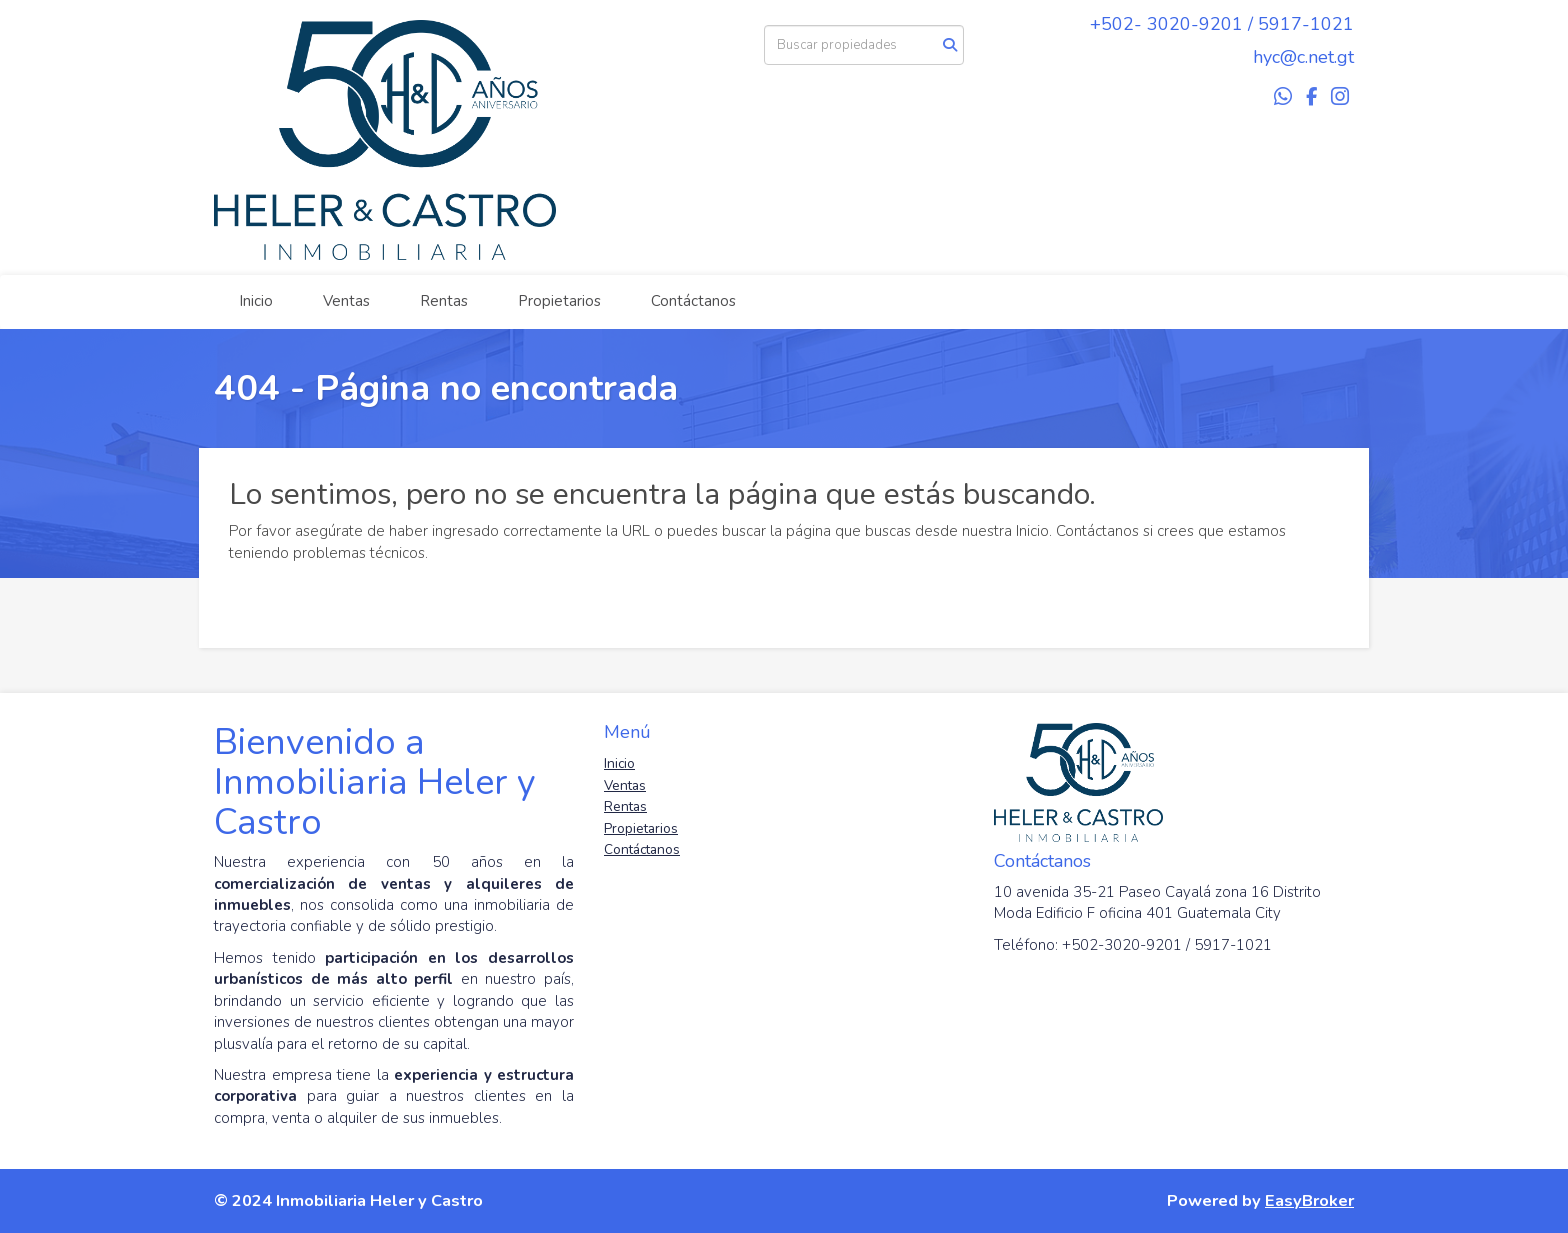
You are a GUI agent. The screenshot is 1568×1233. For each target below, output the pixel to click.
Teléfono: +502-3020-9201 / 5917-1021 (1133, 945)
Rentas (444, 301)
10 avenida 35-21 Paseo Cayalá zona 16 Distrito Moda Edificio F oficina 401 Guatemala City (1157, 902)
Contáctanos (693, 301)
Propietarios (559, 301)
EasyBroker (1309, 1200)
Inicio (256, 301)
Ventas (346, 301)
